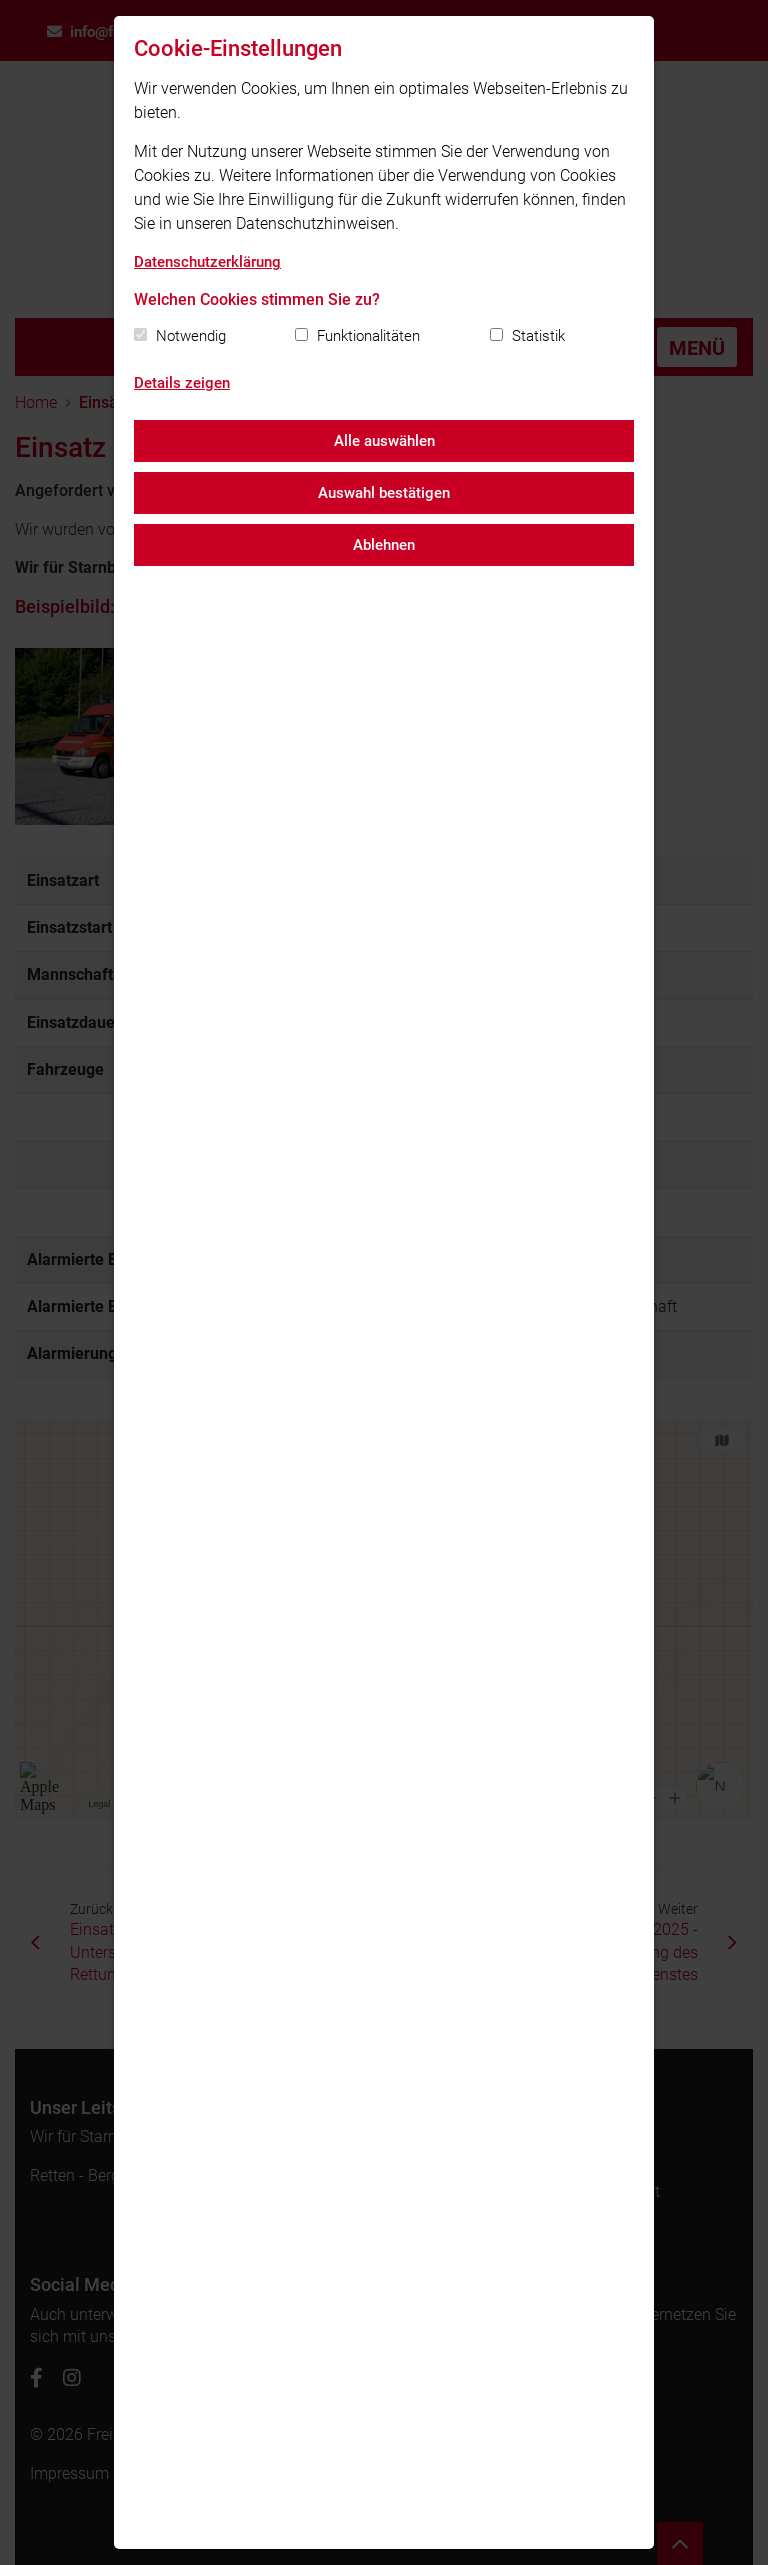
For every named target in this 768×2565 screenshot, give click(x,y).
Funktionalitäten (368, 336)
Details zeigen (182, 383)
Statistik (538, 336)
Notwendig (191, 336)
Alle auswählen (384, 441)
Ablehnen (384, 545)
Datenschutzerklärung (207, 262)
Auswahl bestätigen (384, 493)
